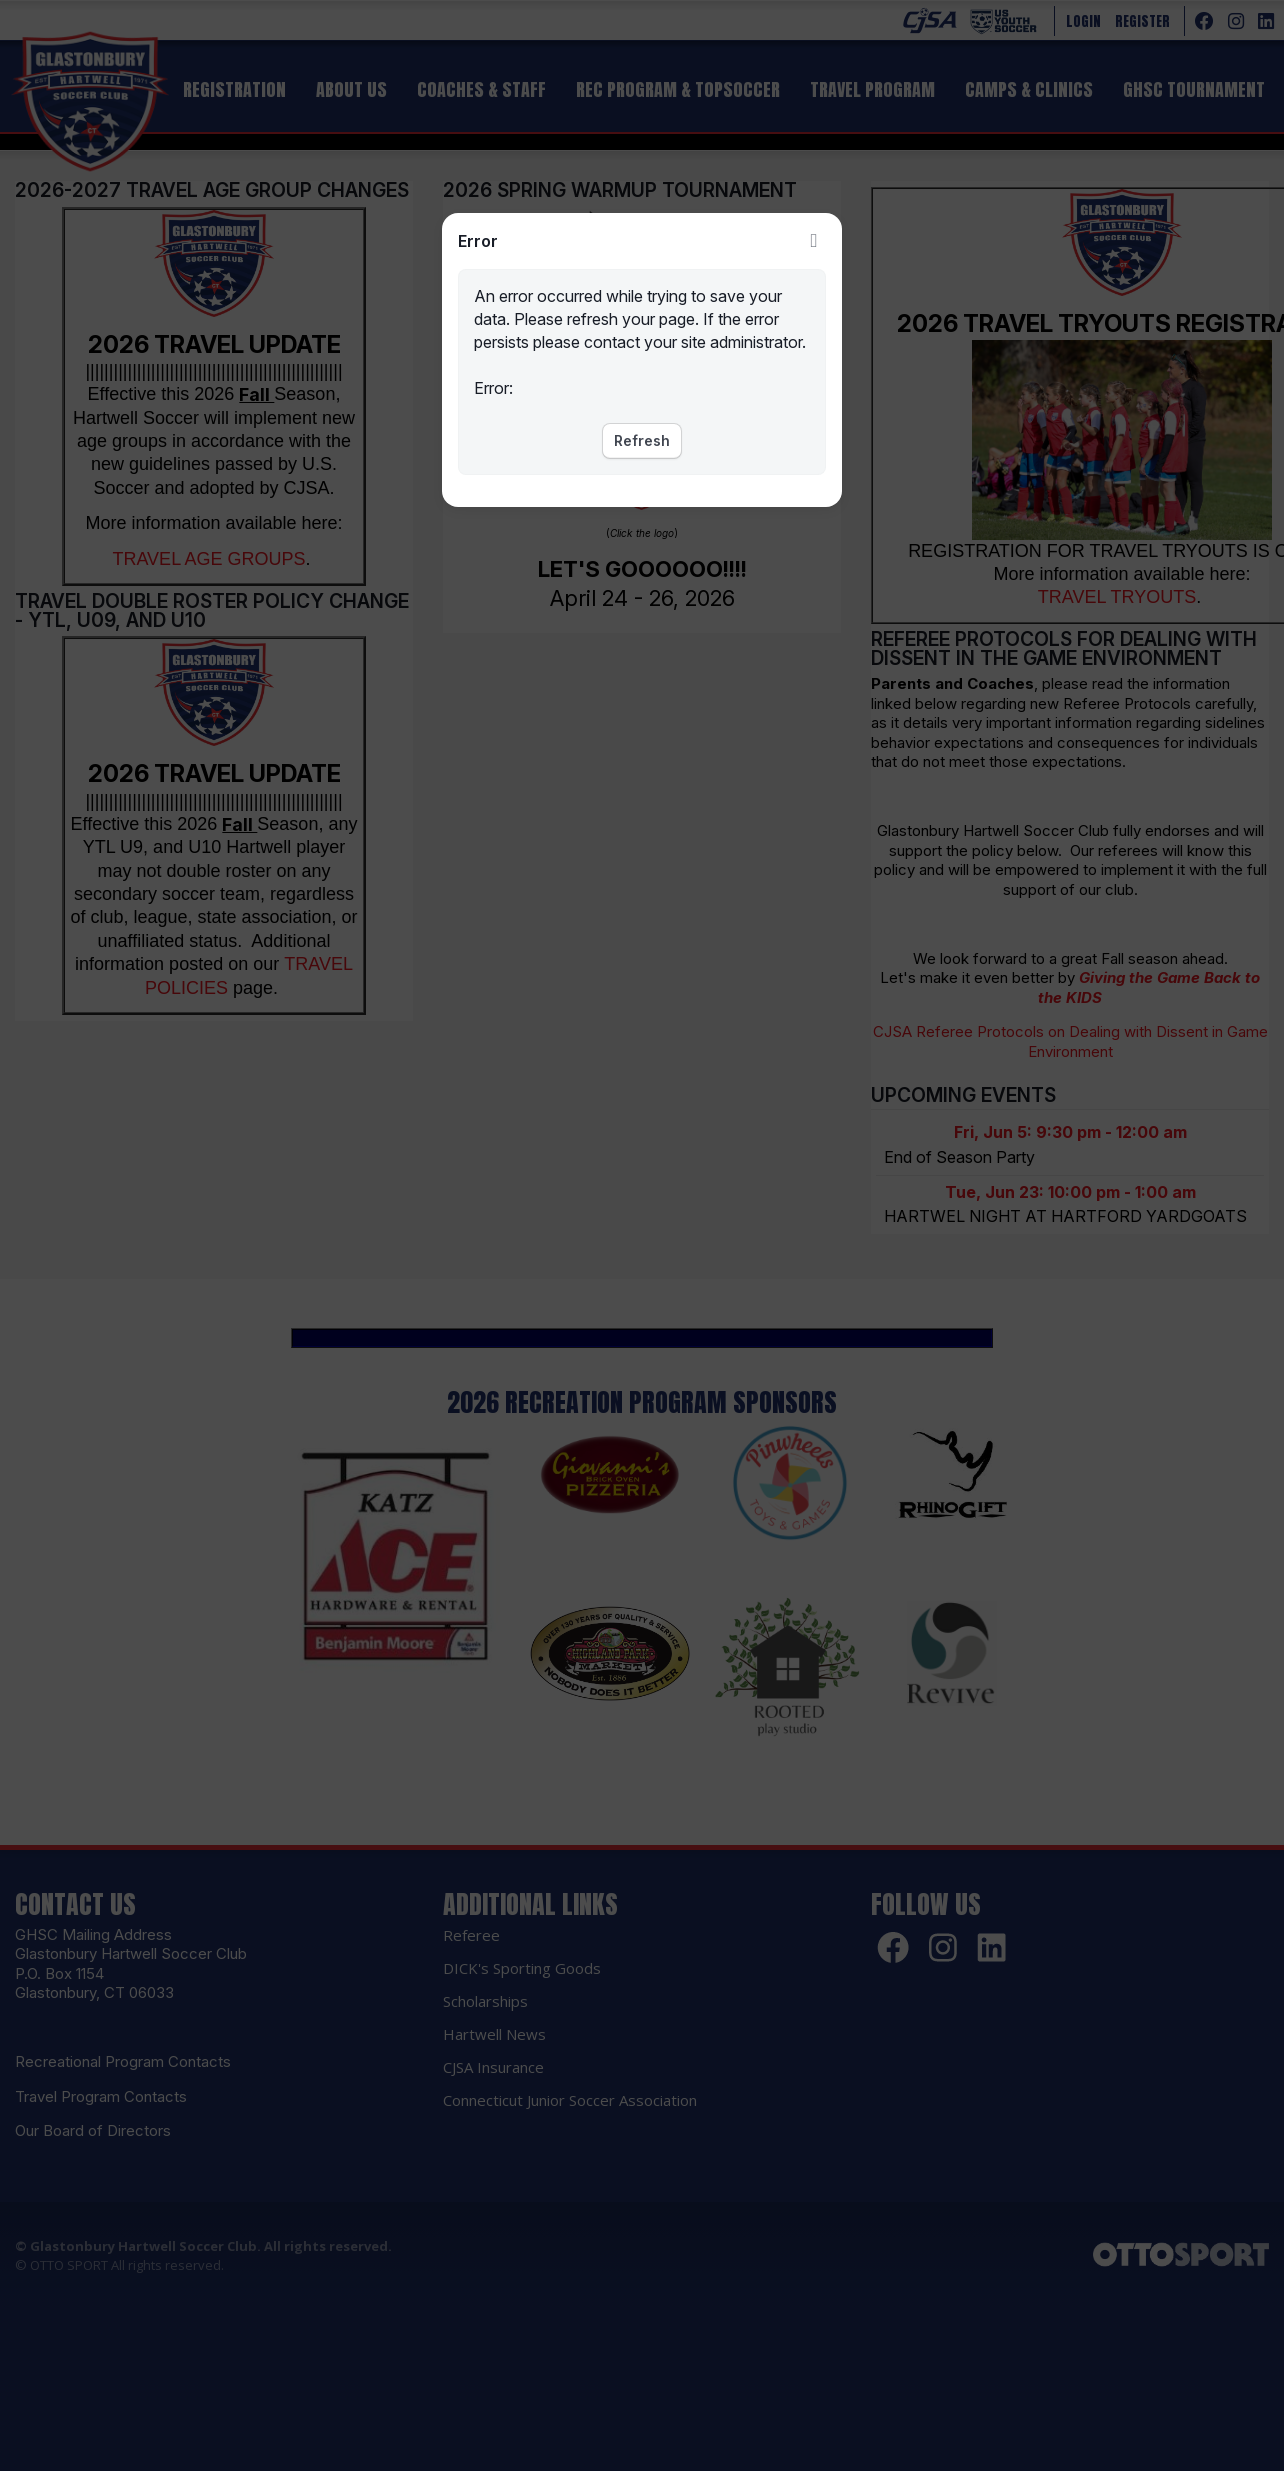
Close (814, 241)
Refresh (642, 440)
